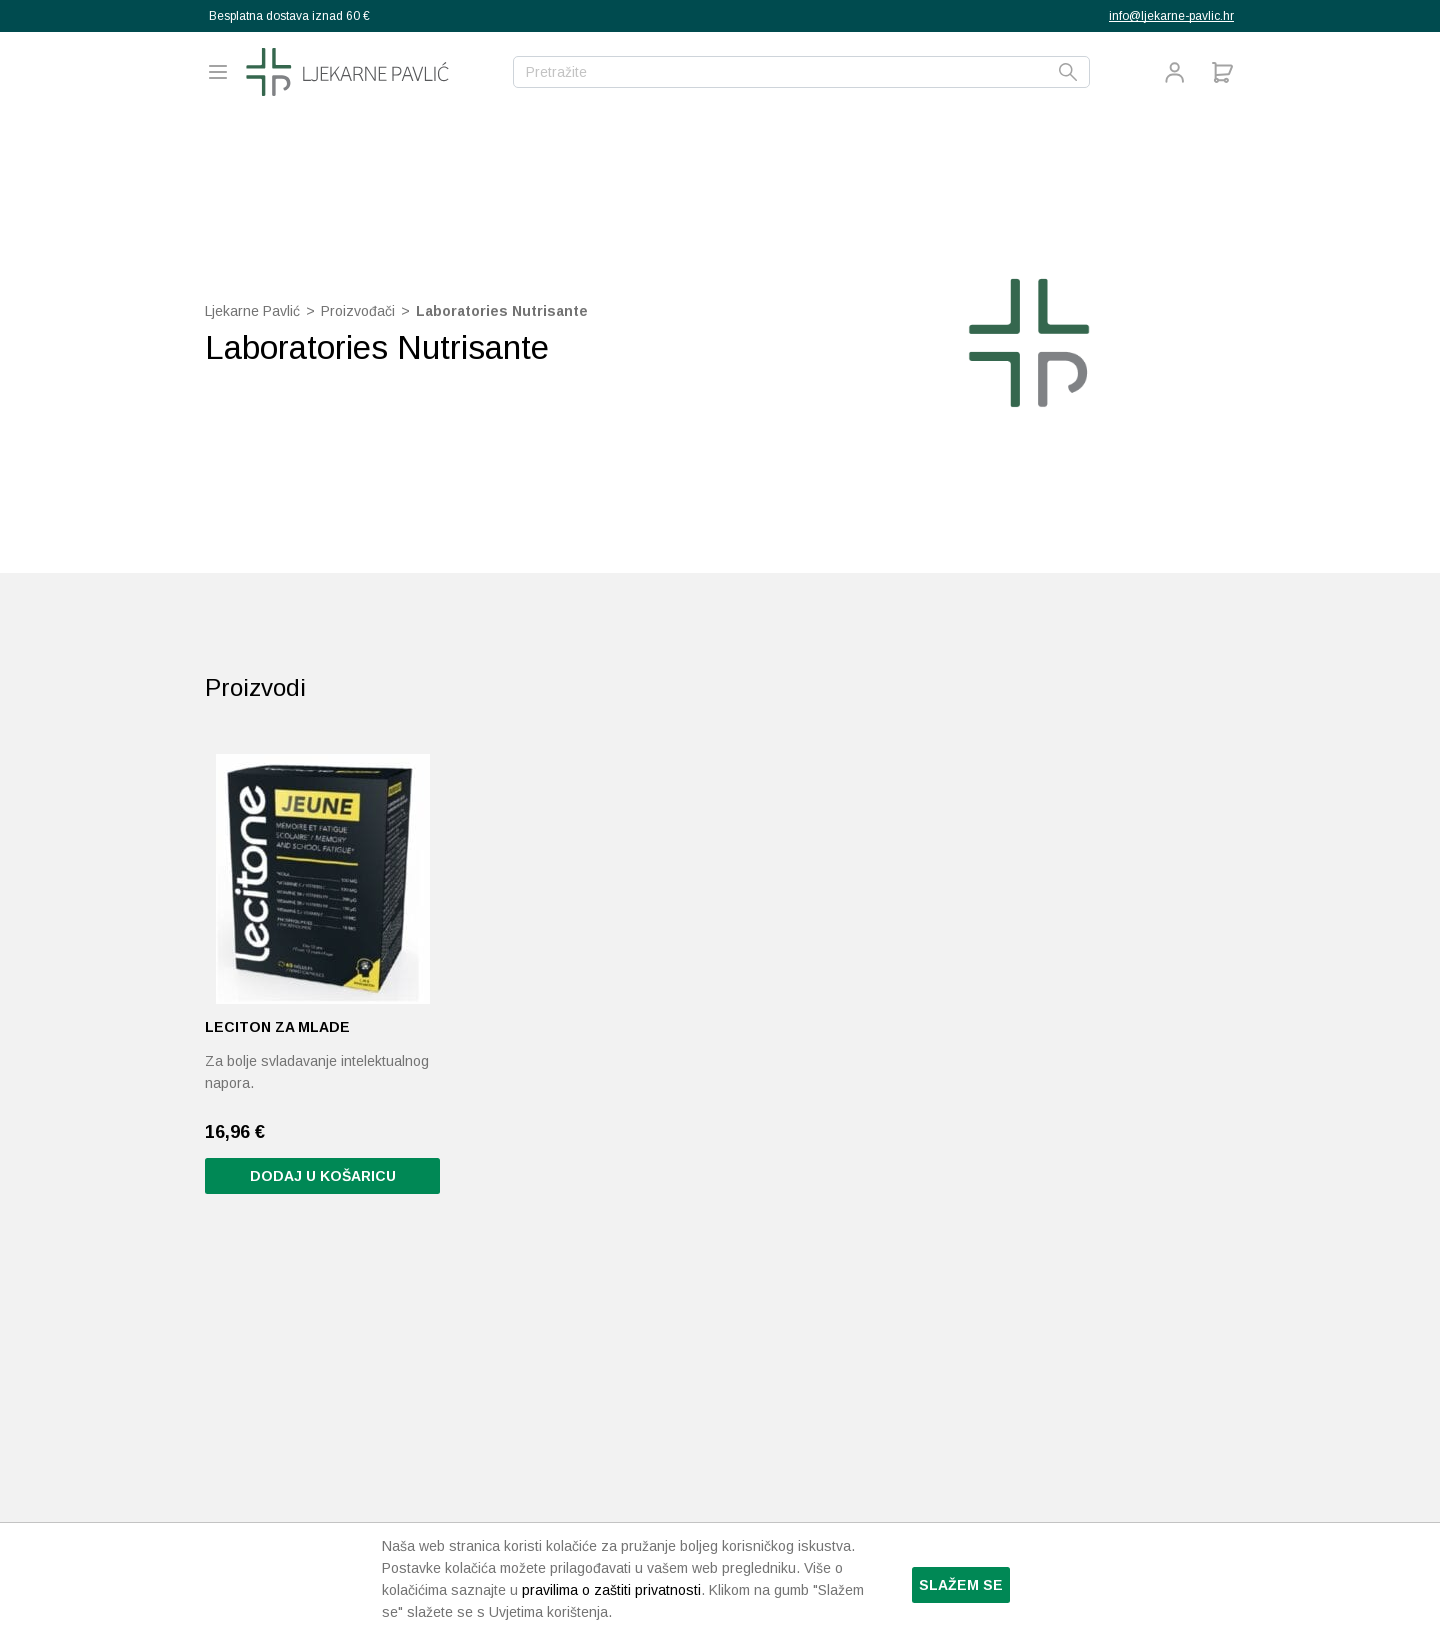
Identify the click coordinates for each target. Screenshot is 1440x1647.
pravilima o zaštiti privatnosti (611, 1590)
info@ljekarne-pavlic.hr (1171, 16)
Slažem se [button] (961, 1585)
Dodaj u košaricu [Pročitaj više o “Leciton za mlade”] (323, 1176)
